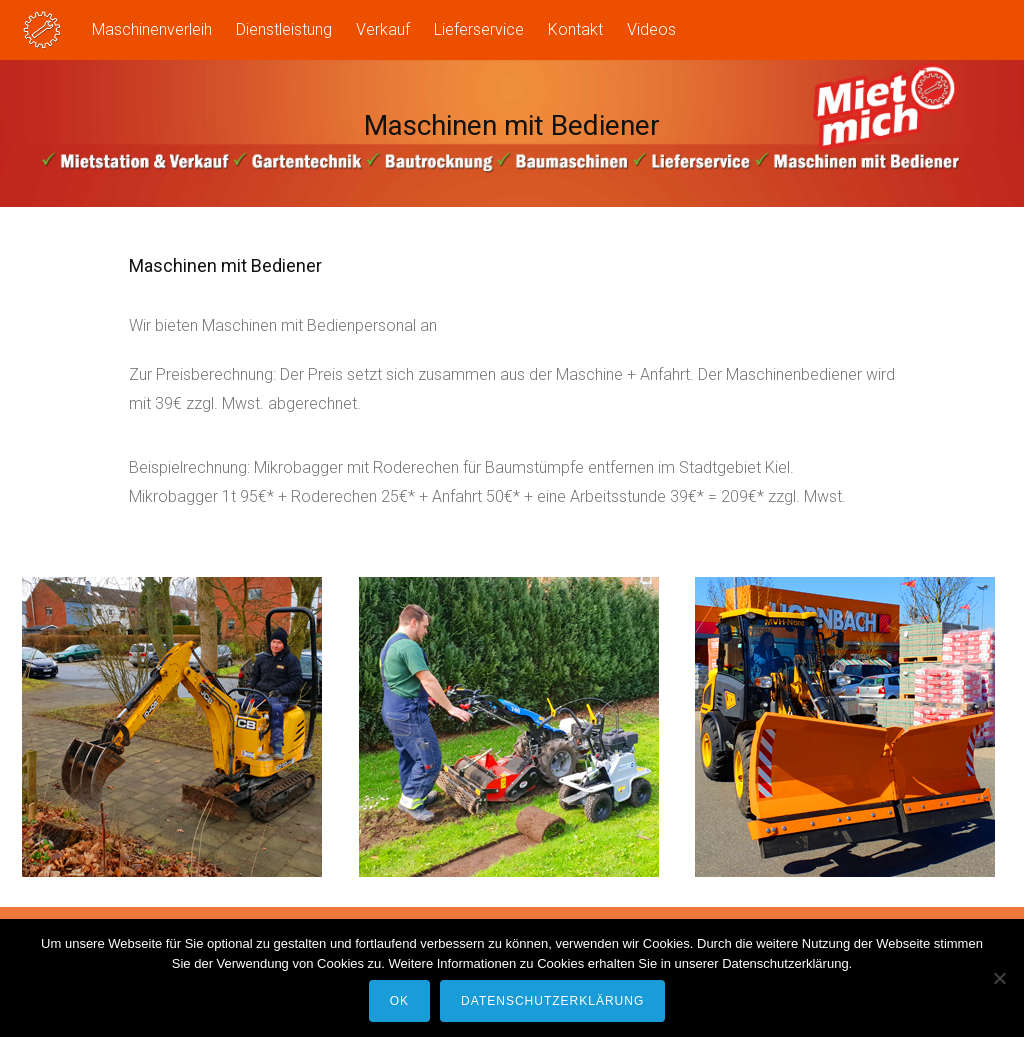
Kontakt (575, 29)
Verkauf (383, 29)
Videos (651, 29)
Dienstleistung (284, 29)
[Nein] (999, 978)
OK (399, 1001)
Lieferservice (479, 29)
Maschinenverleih (152, 29)
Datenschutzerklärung (552, 1001)
